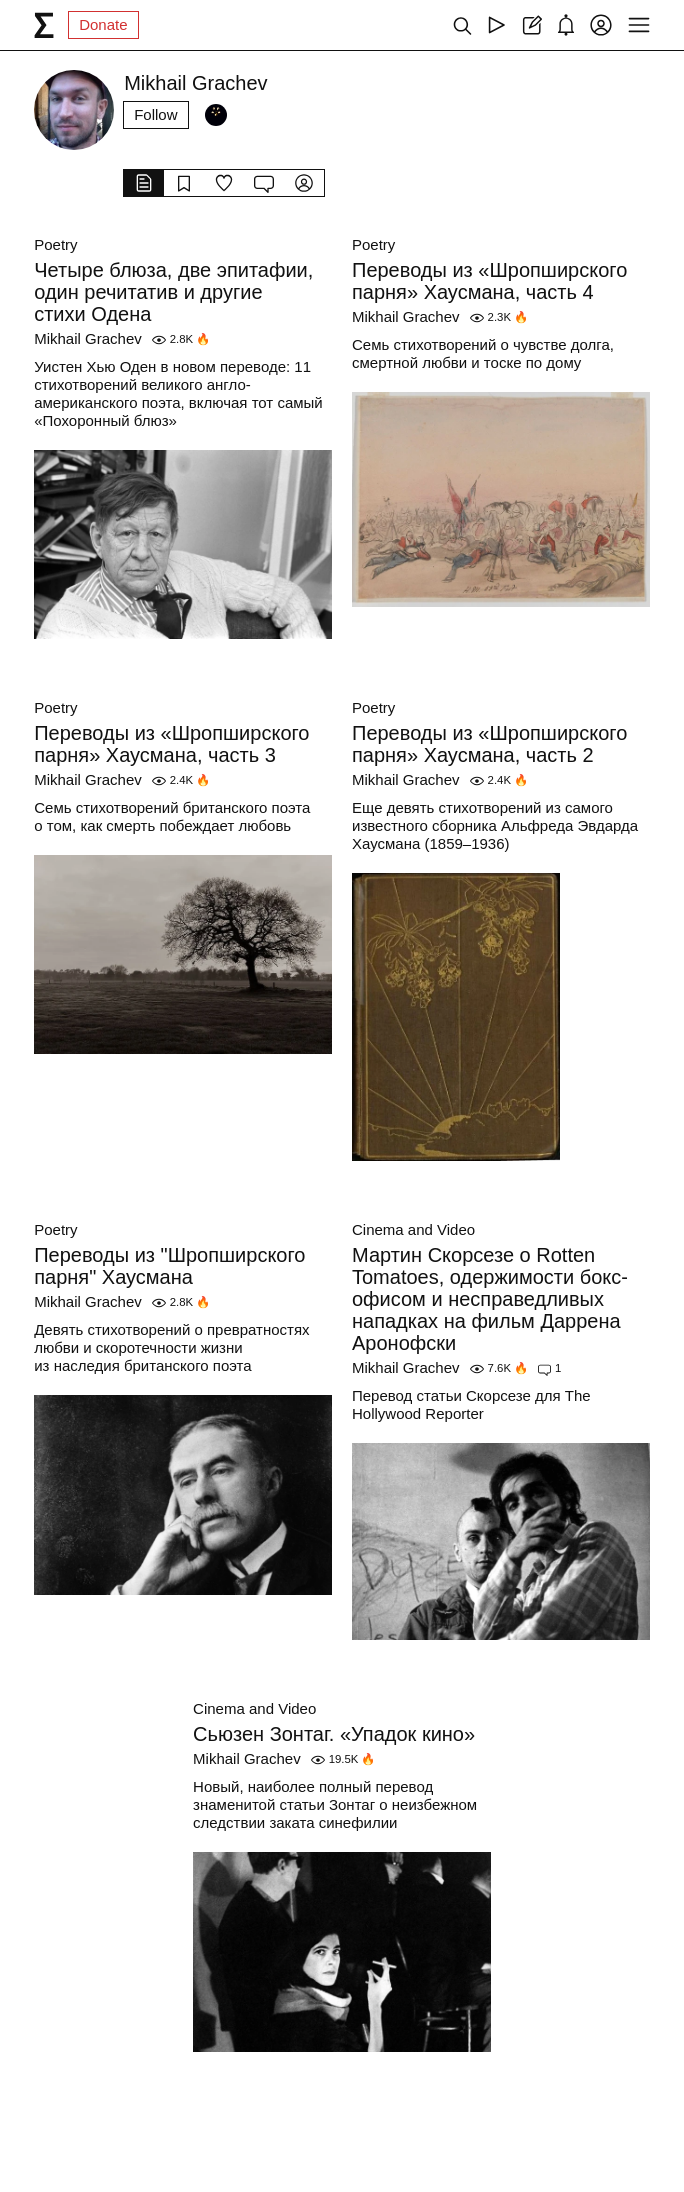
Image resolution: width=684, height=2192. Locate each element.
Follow (155, 114)
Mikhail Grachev (88, 338)
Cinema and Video (413, 1229)
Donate (103, 24)
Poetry (55, 244)
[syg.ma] (44, 25)
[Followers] (216, 115)
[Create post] (531, 25)
